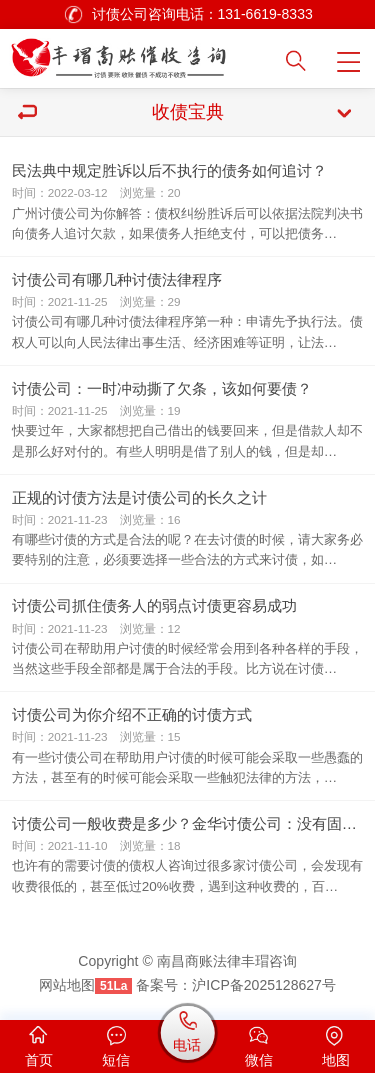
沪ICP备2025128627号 (264, 985)
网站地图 (67, 985)
